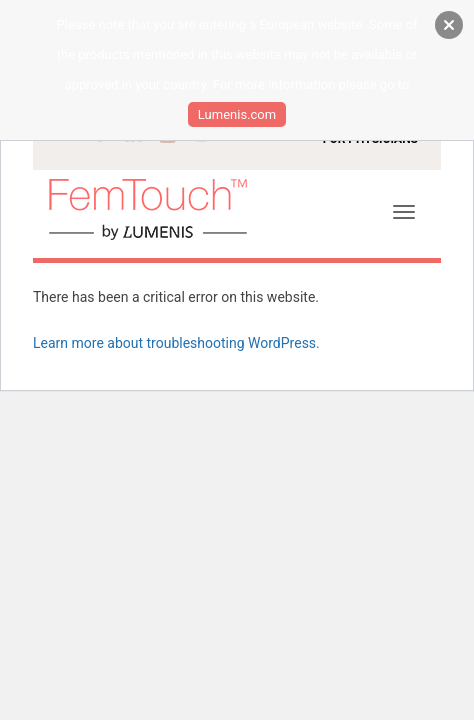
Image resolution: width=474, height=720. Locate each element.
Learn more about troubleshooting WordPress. (176, 343)
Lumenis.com (237, 114)
